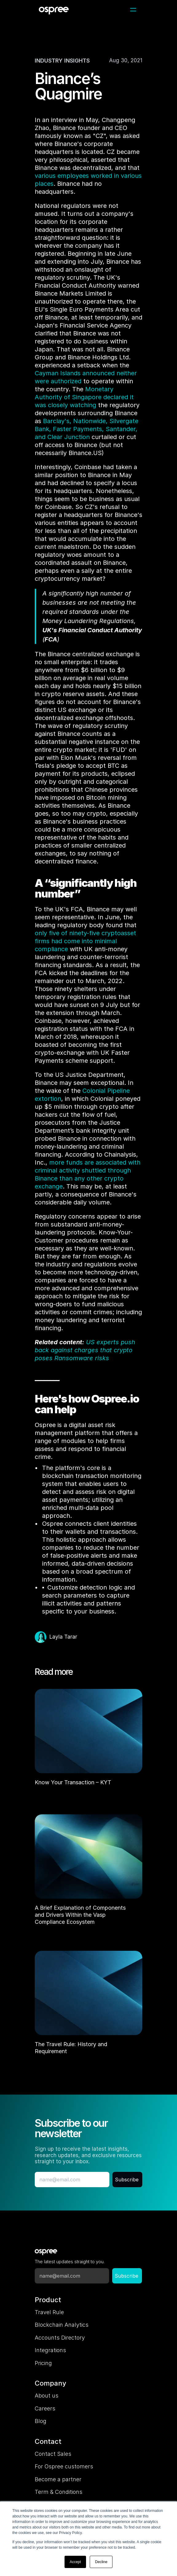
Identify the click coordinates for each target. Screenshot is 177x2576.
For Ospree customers (64, 2466)
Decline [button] (101, 2562)
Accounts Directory (60, 2337)
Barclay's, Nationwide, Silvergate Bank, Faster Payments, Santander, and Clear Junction (87, 429)
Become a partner (58, 2479)
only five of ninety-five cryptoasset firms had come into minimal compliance (86, 941)
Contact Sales (53, 2454)
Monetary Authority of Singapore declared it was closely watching (85, 397)
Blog (40, 2421)
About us (46, 2395)
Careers (45, 2408)
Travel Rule (49, 2312)
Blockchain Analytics (61, 2324)
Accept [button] (75, 2562)
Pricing (43, 2363)
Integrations (50, 2350)
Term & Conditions (58, 2492)
